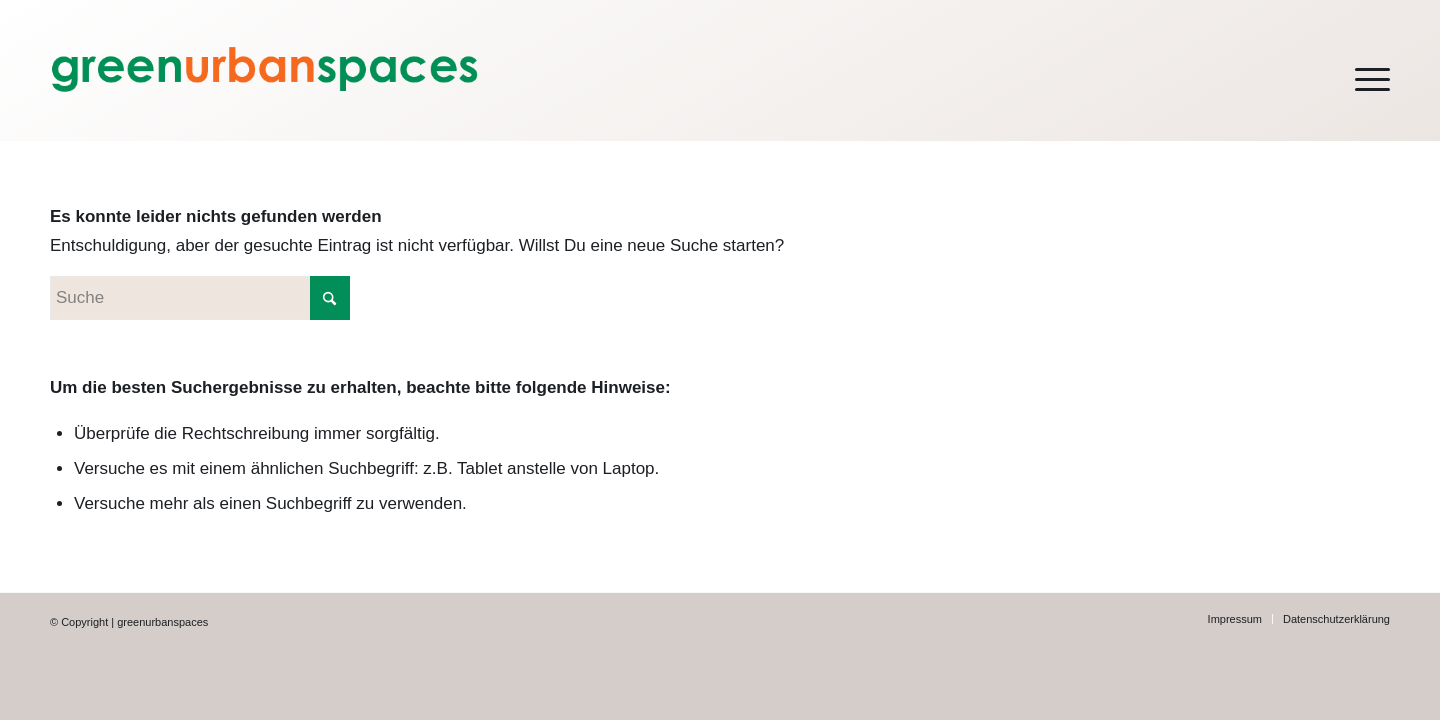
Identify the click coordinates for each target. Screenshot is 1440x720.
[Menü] (1360, 70)
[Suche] (200, 298)
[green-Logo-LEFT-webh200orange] (332, 70)
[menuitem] (1360, 70)
